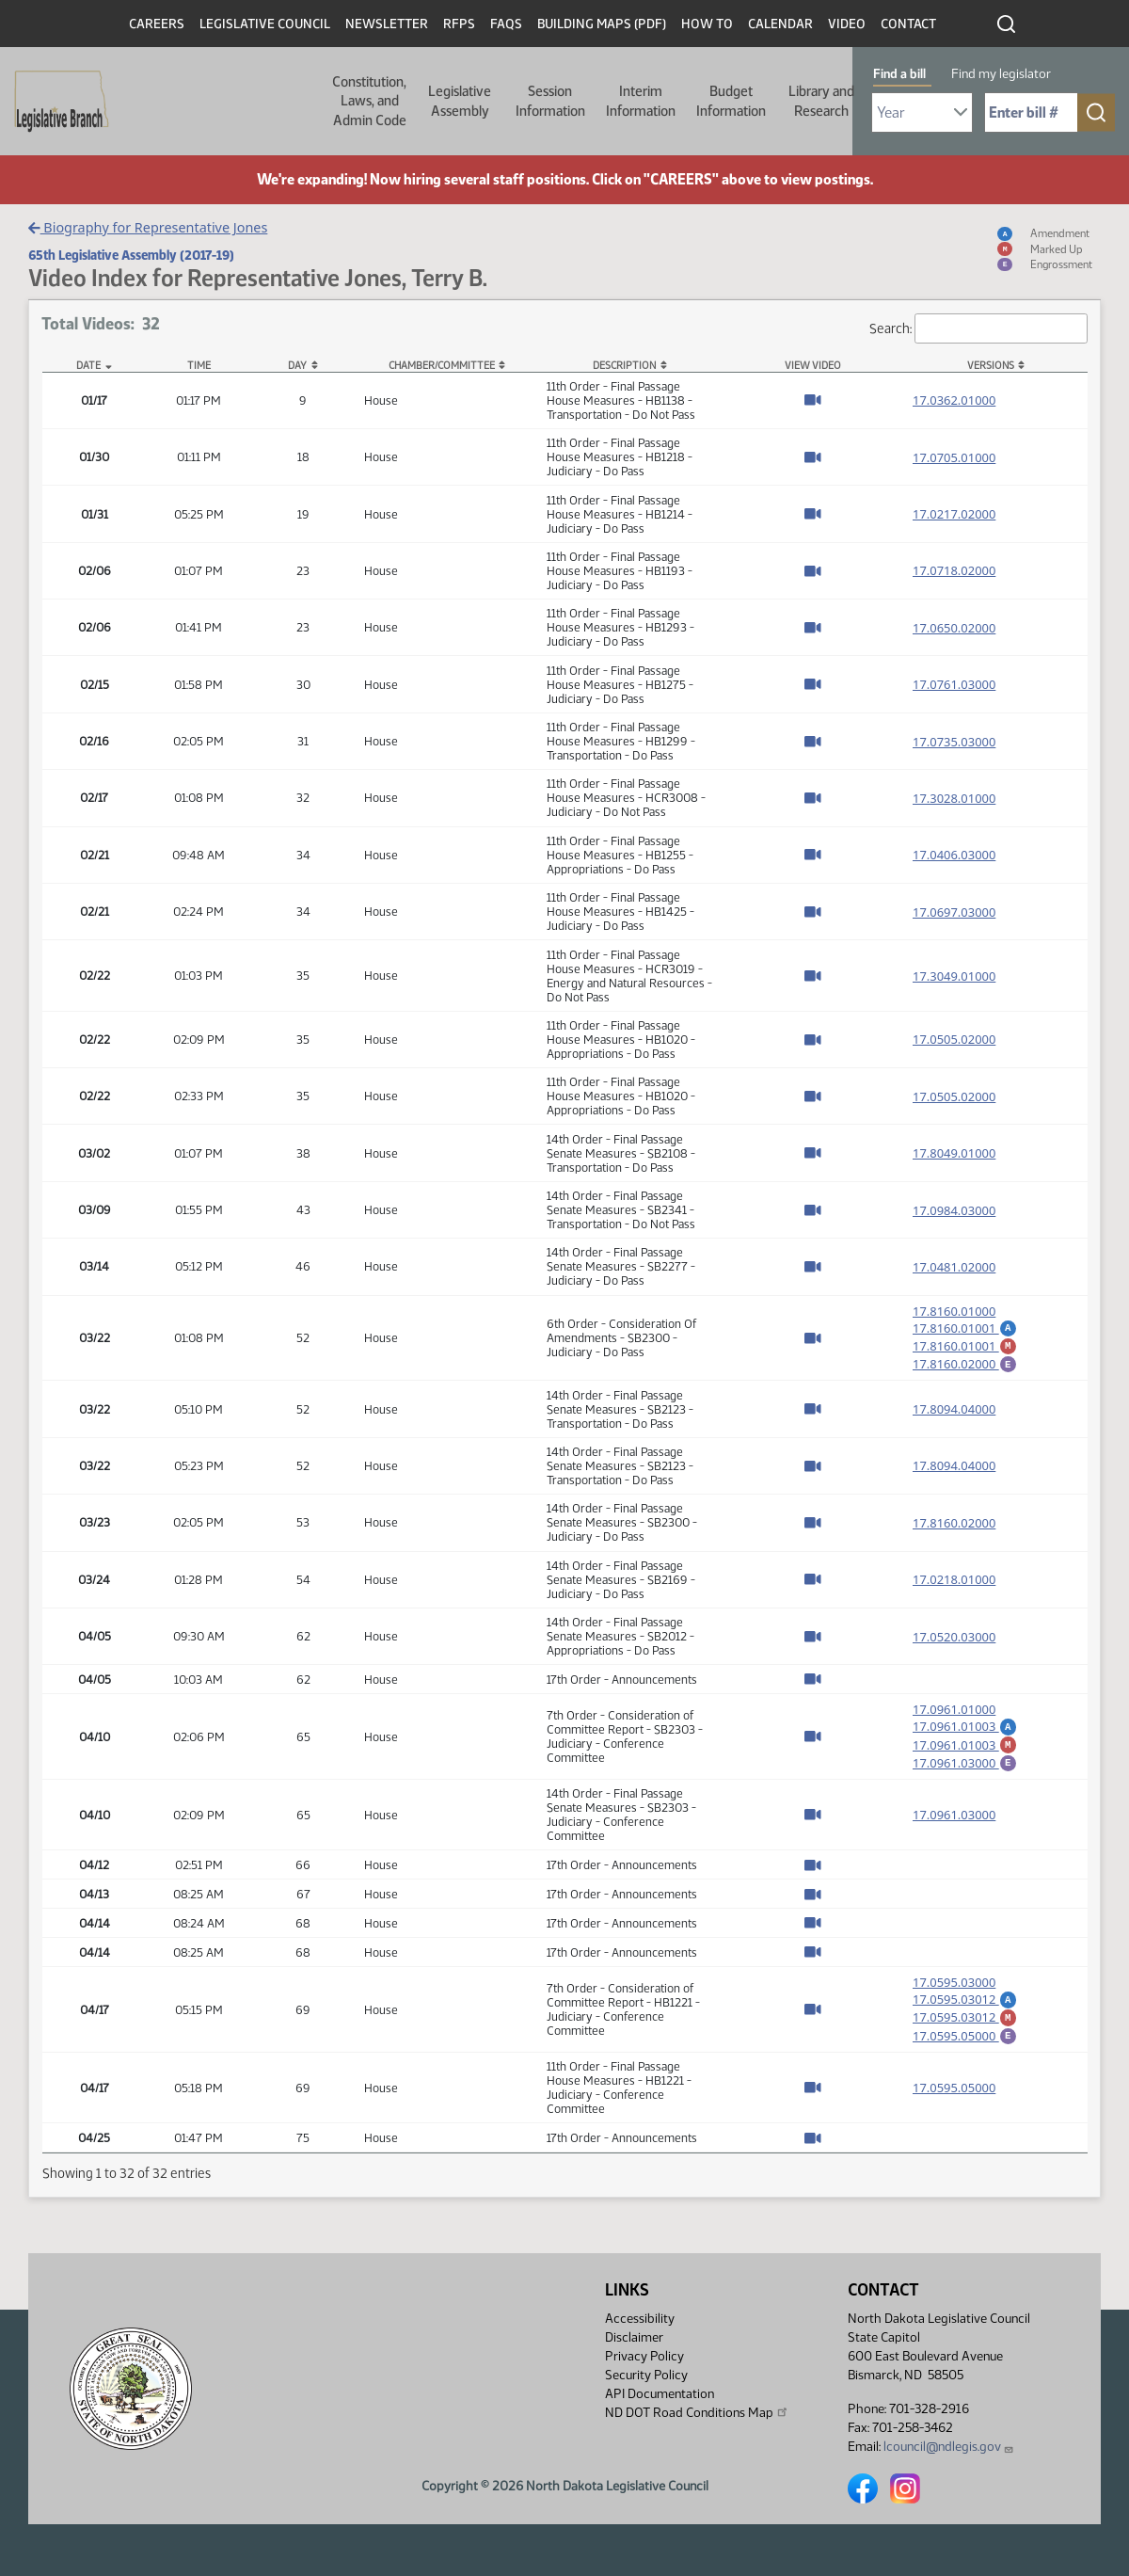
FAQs (506, 24)
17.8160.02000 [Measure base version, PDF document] (954, 1531)
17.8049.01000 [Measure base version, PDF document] (954, 1152)
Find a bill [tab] (899, 74)
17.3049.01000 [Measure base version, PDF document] (954, 976)
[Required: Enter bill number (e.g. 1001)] (1031, 112)
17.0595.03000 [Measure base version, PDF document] (954, 1999)
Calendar (780, 24)
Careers (156, 24)
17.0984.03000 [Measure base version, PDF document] (954, 1210)
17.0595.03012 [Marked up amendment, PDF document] (965, 2036)
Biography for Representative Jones (147, 227)
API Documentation (659, 2394)
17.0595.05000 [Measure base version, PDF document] (954, 2112)
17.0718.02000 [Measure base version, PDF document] (954, 570)
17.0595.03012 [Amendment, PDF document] (965, 2016)
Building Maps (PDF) (601, 24)
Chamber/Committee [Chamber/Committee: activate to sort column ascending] (442, 366)
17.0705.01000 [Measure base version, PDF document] (954, 457)
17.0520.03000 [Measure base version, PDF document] (954, 1645)
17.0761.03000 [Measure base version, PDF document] (954, 684)
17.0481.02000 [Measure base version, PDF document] (954, 1266)
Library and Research (821, 101)
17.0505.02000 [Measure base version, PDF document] (954, 1039)
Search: (978, 328)
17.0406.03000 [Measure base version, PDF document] (954, 854)
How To (707, 24)
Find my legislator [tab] (1001, 74)
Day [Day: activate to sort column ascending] (297, 366)
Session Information (550, 101)
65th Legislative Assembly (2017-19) (131, 255)
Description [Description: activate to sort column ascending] (624, 366)
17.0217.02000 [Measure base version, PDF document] (954, 513)
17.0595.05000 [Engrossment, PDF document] (965, 2058)
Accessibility (640, 2319)
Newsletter (386, 24)
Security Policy (646, 2375)
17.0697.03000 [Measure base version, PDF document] (954, 912)
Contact (908, 24)
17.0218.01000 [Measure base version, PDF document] (954, 1587)
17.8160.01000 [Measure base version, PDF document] (954, 1311)
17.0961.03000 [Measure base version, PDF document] (954, 1831)
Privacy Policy (644, 2356)
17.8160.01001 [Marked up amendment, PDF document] (965, 1348)
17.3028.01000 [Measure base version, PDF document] (954, 798)
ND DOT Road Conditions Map (697, 2412)
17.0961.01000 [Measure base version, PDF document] (954, 1717)
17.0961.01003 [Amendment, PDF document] (965, 1734)
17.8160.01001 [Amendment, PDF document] (965, 1328)
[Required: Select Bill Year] (922, 112)
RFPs (459, 24)
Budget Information (731, 101)
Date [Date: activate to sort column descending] (88, 366)
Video (847, 24)
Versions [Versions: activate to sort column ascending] (990, 366)
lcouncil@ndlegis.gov (948, 2447)
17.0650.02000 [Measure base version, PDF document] (954, 627)
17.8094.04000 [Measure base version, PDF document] (954, 1417)
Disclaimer (634, 2337)
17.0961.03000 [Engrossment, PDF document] (965, 1776)
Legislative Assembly (459, 101)
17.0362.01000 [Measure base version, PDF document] (954, 400)
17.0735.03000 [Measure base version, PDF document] (954, 741)
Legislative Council (264, 24)
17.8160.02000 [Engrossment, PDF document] (965, 1369)
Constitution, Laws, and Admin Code (369, 101)
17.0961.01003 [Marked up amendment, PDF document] (965, 1756)
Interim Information (641, 101)
